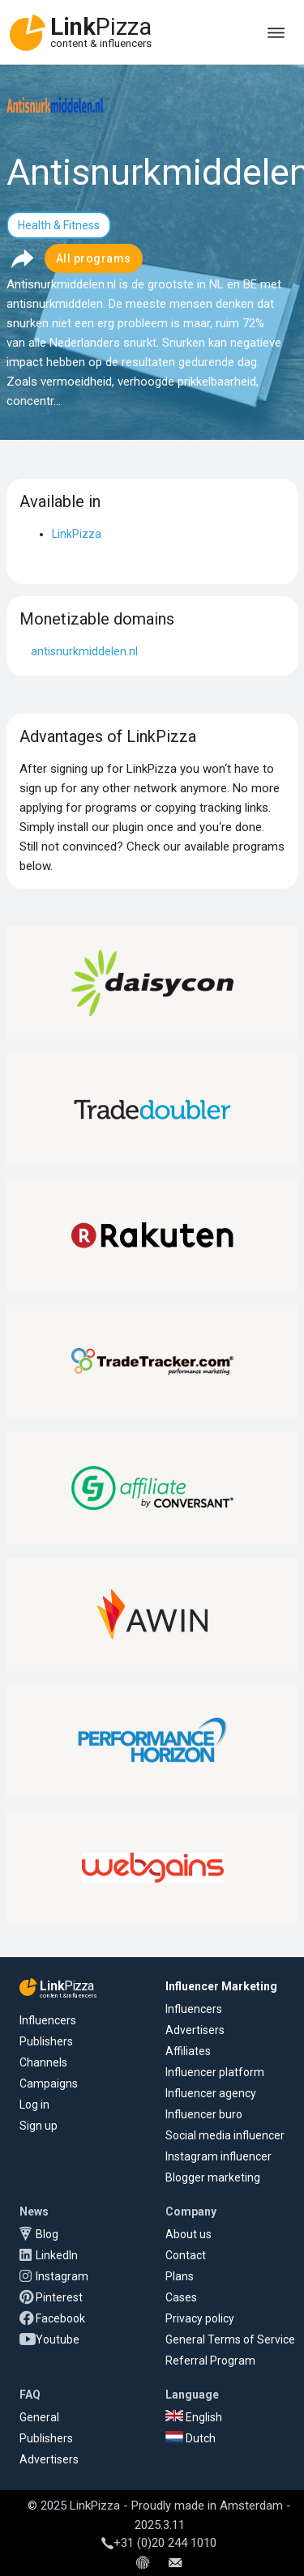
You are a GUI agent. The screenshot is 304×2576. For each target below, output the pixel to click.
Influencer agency (210, 2093)
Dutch (190, 2438)
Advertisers (195, 2030)
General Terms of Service (230, 2339)
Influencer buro (203, 2114)
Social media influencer (225, 2135)
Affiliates (188, 2051)
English (193, 2417)
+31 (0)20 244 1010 (158, 2542)
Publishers (46, 2041)
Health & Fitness (59, 225)
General (39, 2417)
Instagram (62, 2276)
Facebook (60, 2318)
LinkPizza (76, 533)
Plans (179, 2276)
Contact (185, 2255)
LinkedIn (57, 2255)
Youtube (57, 2339)
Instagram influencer (218, 2156)
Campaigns (48, 2083)
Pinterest (59, 2297)
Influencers (47, 2020)
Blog (47, 2234)
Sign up (38, 2125)
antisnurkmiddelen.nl (84, 651)
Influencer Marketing (221, 1986)
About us (188, 2234)
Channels (43, 2062)
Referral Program (210, 2360)
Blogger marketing (212, 2177)
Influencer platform (214, 2072)
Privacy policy (199, 2318)
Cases (181, 2297)
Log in (34, 2104)
